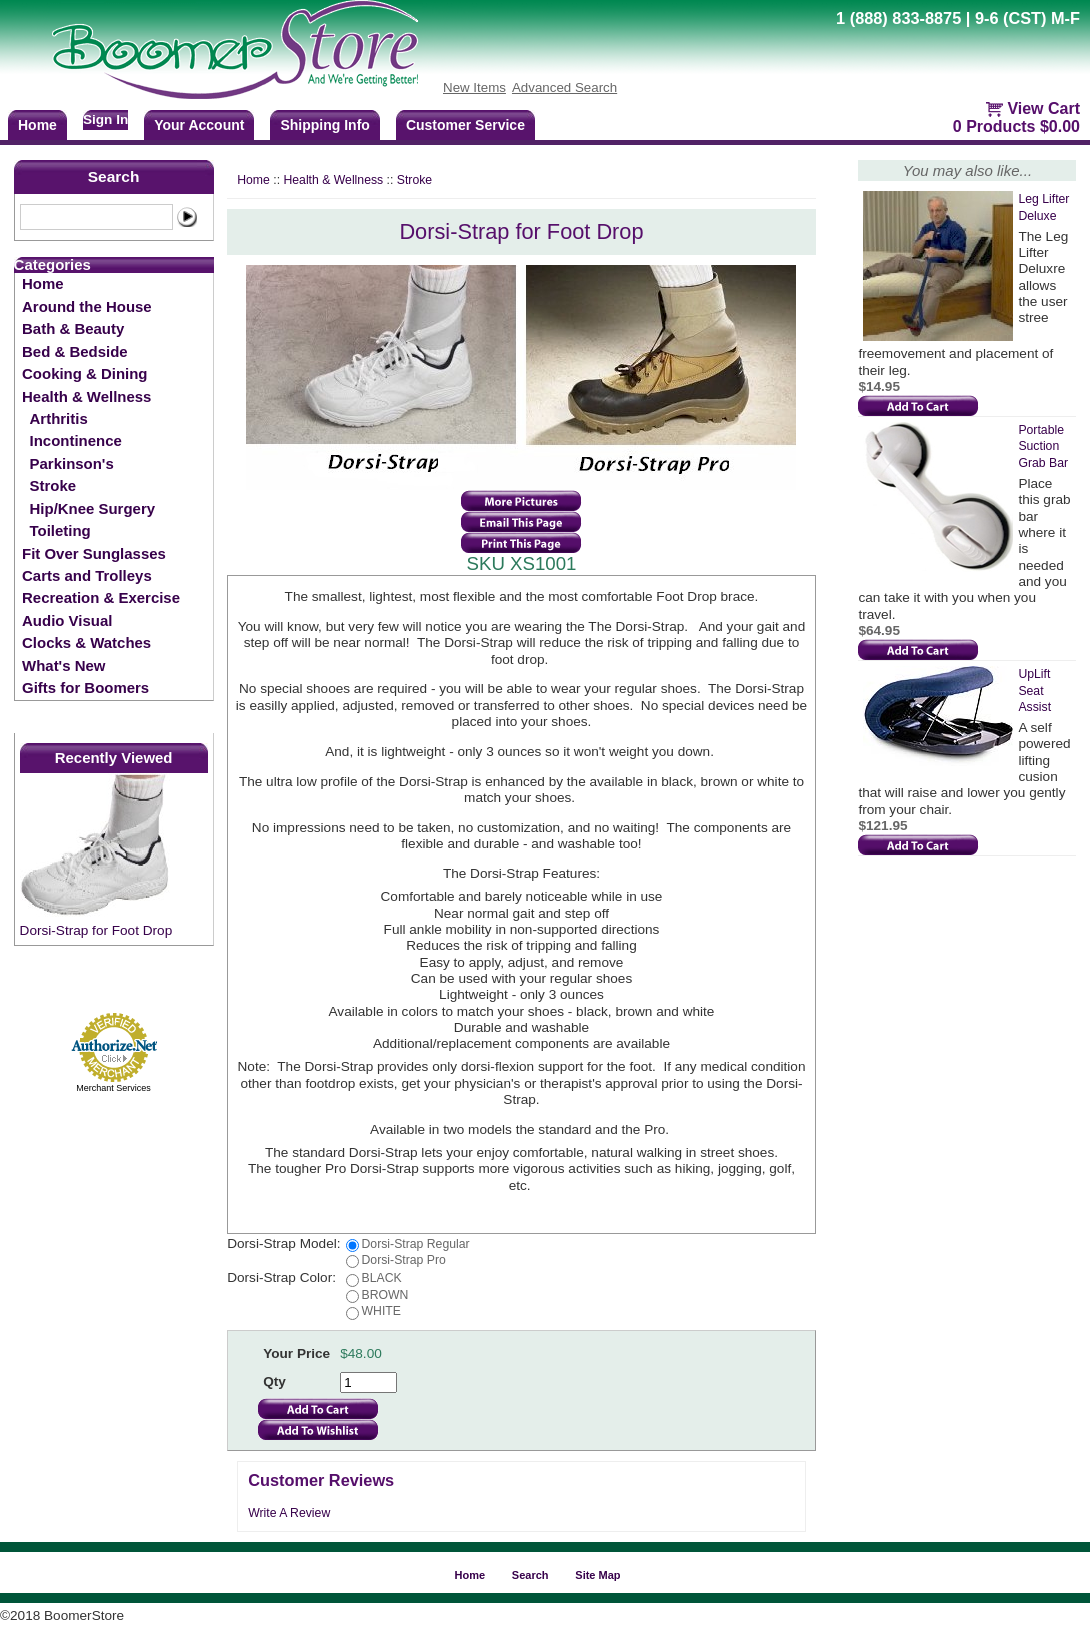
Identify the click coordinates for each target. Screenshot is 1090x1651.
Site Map (597, 1575)
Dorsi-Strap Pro (404, 1260)
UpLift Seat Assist (1034, 690)
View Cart (1043, 108)
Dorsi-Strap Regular (416, 1244)
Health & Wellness (86, 396)
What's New (63, 665)
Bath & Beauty (73, 328)
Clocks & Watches (86, 642)
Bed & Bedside (75, 351)
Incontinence (76, 440)
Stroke (53, 485)
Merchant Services (113, 1088)
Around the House (87, 306)
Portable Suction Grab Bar (1043, 446)
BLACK (382, 1278)
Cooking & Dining (84, 373)
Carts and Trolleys (87, 575)
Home (43, 283)
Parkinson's (72, 463)
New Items (474, 87)
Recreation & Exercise (101, 597)
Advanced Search (564, 87)
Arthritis (59, 418)
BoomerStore (236, 50)
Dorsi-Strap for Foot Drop (96, 930)
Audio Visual (67, 620)
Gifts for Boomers (85, 687)
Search (114, 176)
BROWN (385, 1295)
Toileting (60, 530)
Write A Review (289, 1513)
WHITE (381, 1311)
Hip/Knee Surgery (92, 508)
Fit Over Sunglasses (94, 553)
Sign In (105, 119)
